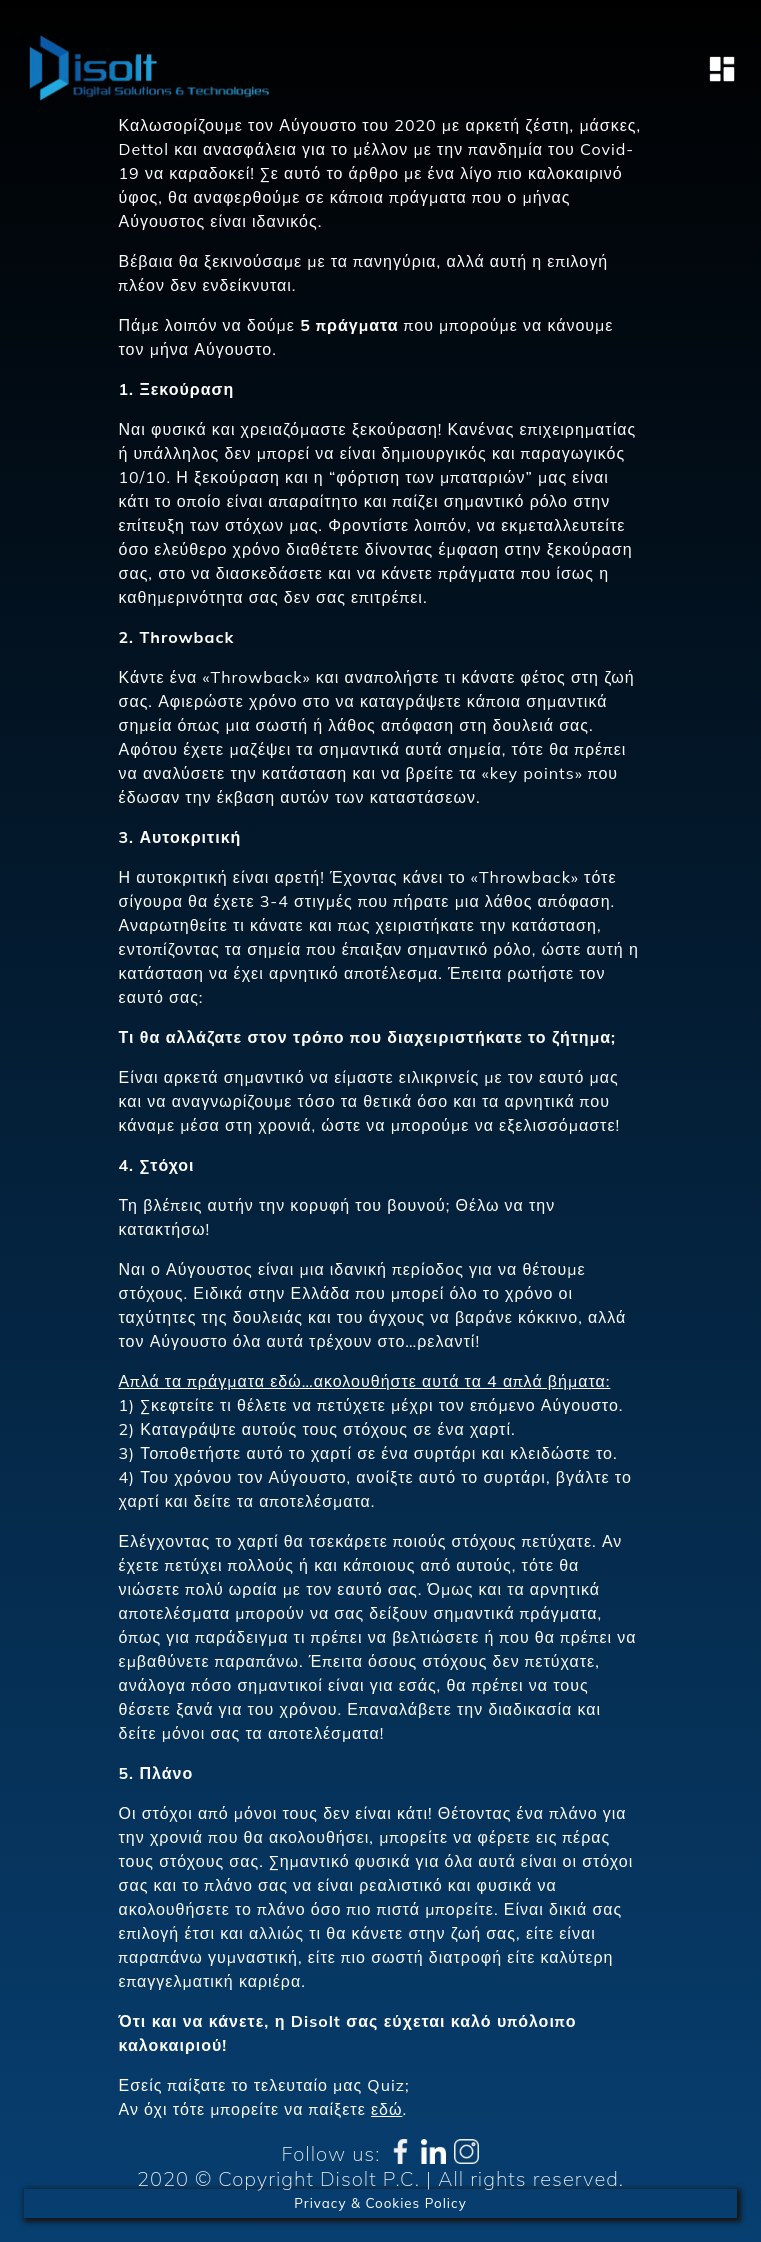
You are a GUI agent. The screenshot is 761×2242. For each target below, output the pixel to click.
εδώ (387, 2109)
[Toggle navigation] (716, 69)
